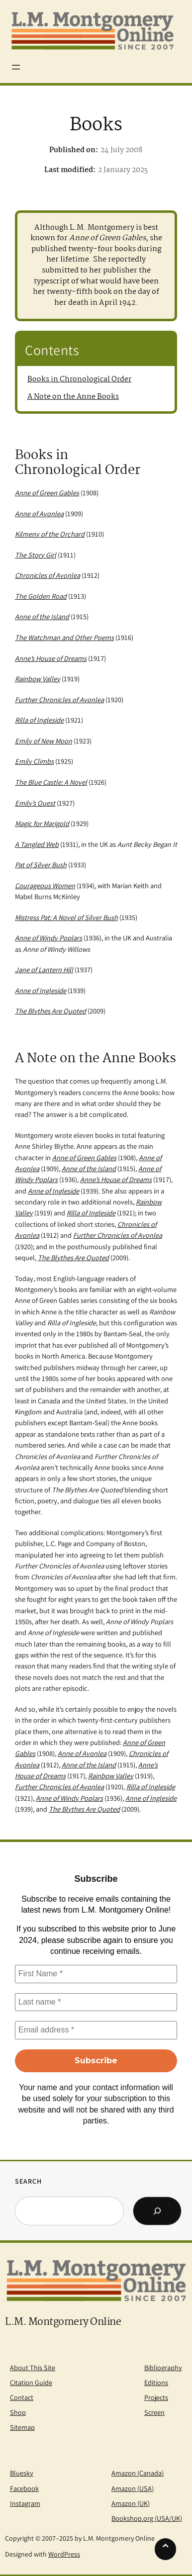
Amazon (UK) (130, 2503)
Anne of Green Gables (84, 1157)
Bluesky (21, 2473)
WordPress (64, 2554)
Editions (156, 2382)
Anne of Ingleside (53, 1191)
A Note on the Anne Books (73, 397)
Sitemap (22, 2427)
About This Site (32, 2367)
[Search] (157, 2211)
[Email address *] (96, 2030)
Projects (156, 2397)
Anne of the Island (89, 1168)
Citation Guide (31, 2382)
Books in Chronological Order (79, 379)
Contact (21, 2397)
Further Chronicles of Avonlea (117, 1235)
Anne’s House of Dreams (116, 1179)
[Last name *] (96, 2002)
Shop (18, 2412)
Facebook (24, 2488)
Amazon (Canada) (137, 2473)
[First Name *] (96, 1974)
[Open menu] (16, 67)
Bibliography (163, 2367)
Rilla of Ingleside (91, 1212)
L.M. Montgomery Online (63, 2322)
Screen (154, 2412)
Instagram (25, 2503)
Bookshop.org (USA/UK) (146, 2518)
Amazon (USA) (132, 2488)
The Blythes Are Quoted (73, 1257)
